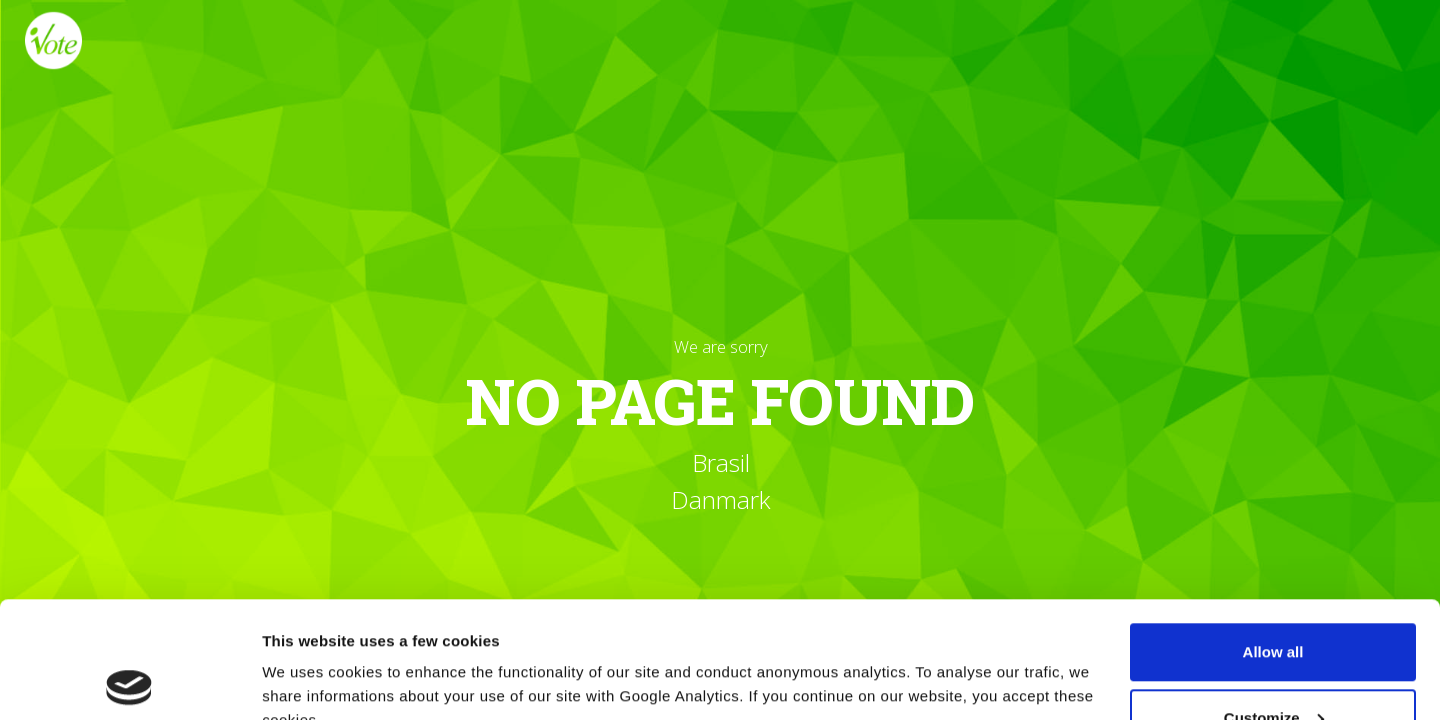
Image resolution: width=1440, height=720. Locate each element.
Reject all (1273, 666)
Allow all (1273, 535)
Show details (308, 658)
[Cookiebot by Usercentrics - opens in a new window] (129, 681)
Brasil (720, 463)
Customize (1274, 601)
